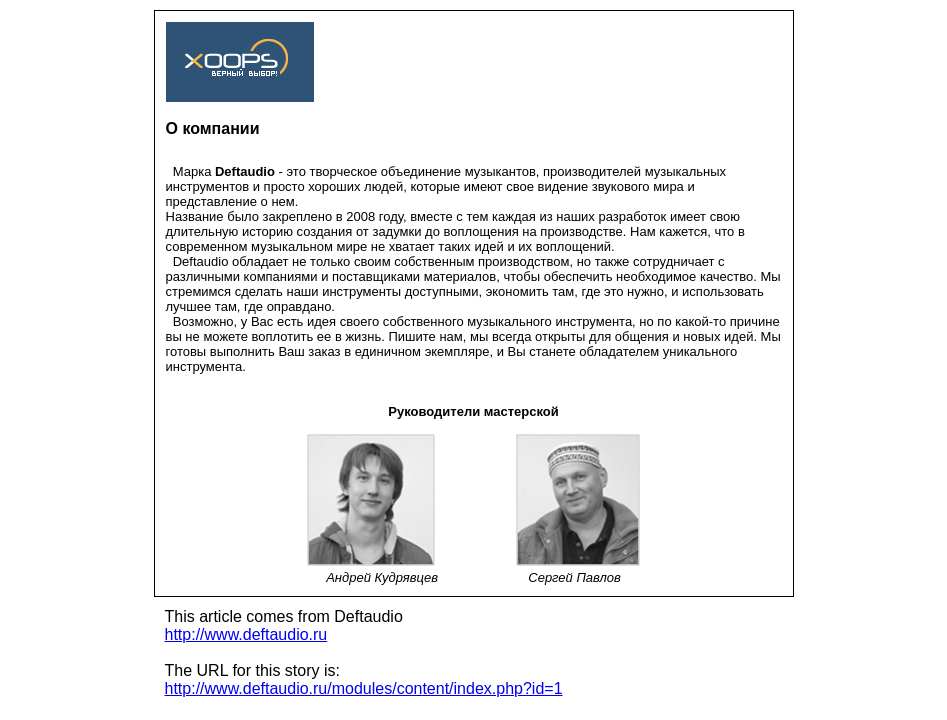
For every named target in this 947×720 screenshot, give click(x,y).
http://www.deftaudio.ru (246, 634)
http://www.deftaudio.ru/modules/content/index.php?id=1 (364, 688)
